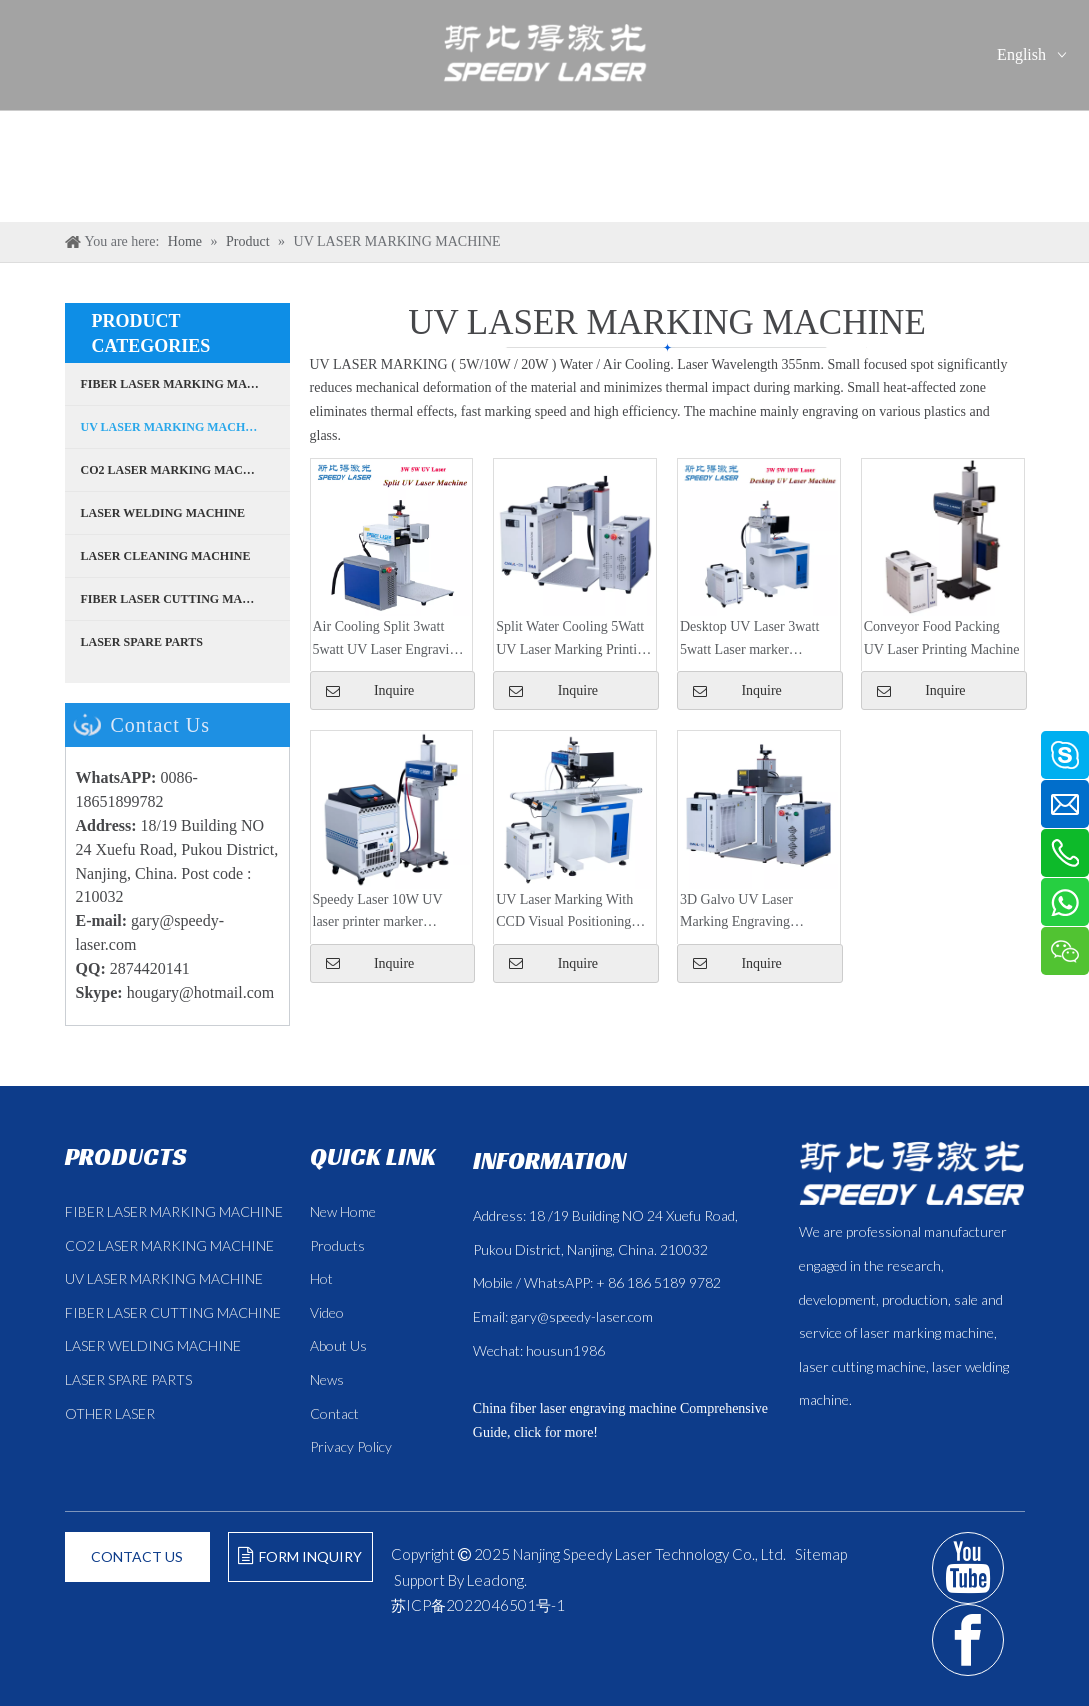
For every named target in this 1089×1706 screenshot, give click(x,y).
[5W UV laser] (943, 538)
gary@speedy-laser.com (582, 1316)
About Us (338, 1345)
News (327, 1379)
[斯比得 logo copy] (911, 1173)
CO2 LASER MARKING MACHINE (169, 1245)
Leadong (495, 1580)
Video (327, 1312)
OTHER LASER (110, 1413)
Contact (334, 1413)
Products (337, 1245)
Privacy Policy (351, 1446)
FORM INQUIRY (300, 1556)
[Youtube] (968, 1568)
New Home (343, 1211)
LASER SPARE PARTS (128, 1379)
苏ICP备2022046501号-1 (478, 1605)
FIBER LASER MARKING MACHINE (174, 1211)
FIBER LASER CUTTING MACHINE (173, 1312)
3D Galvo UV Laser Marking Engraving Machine (736, 913)
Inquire (921, 690)
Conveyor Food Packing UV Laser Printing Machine (942, 637)
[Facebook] (968, 1640)
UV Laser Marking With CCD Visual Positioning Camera (564, 913)
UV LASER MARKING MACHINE (164, 1278)
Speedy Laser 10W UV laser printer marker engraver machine (378, 913)
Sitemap (821, 1554)
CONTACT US (137, 1556)
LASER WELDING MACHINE (153, 1345)
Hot (321, 1278)
